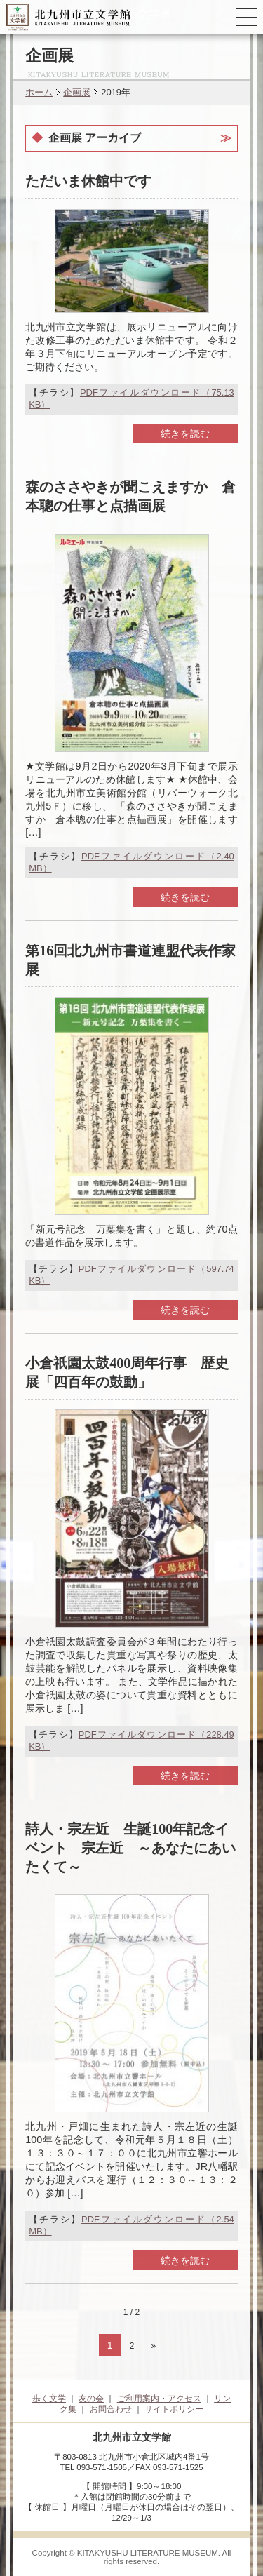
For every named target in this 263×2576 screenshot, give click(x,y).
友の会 (91, 2398)
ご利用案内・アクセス (159, 2398)
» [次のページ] (153, 2346)
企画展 (76, 92)
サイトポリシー (173, 2409)
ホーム (39, 92)
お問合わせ (111, 2409)
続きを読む (185, 433)
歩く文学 (49, 2398)
